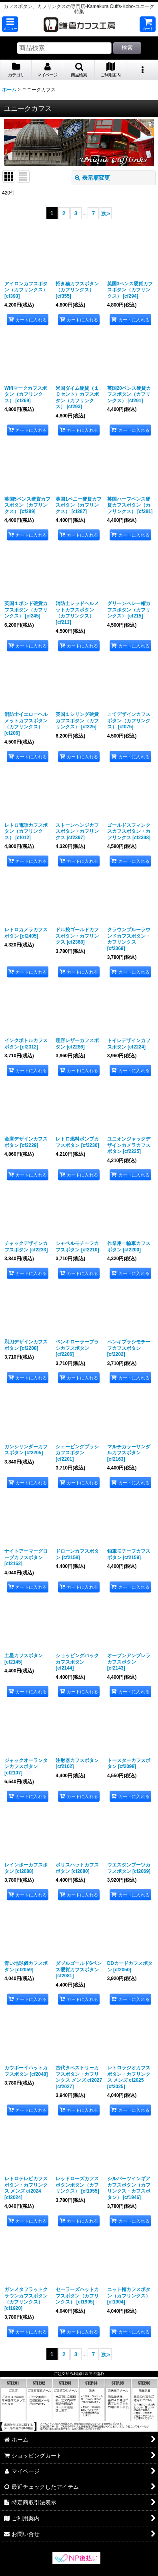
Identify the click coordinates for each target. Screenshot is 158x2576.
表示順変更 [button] (92, 177)
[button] (10, 24)
